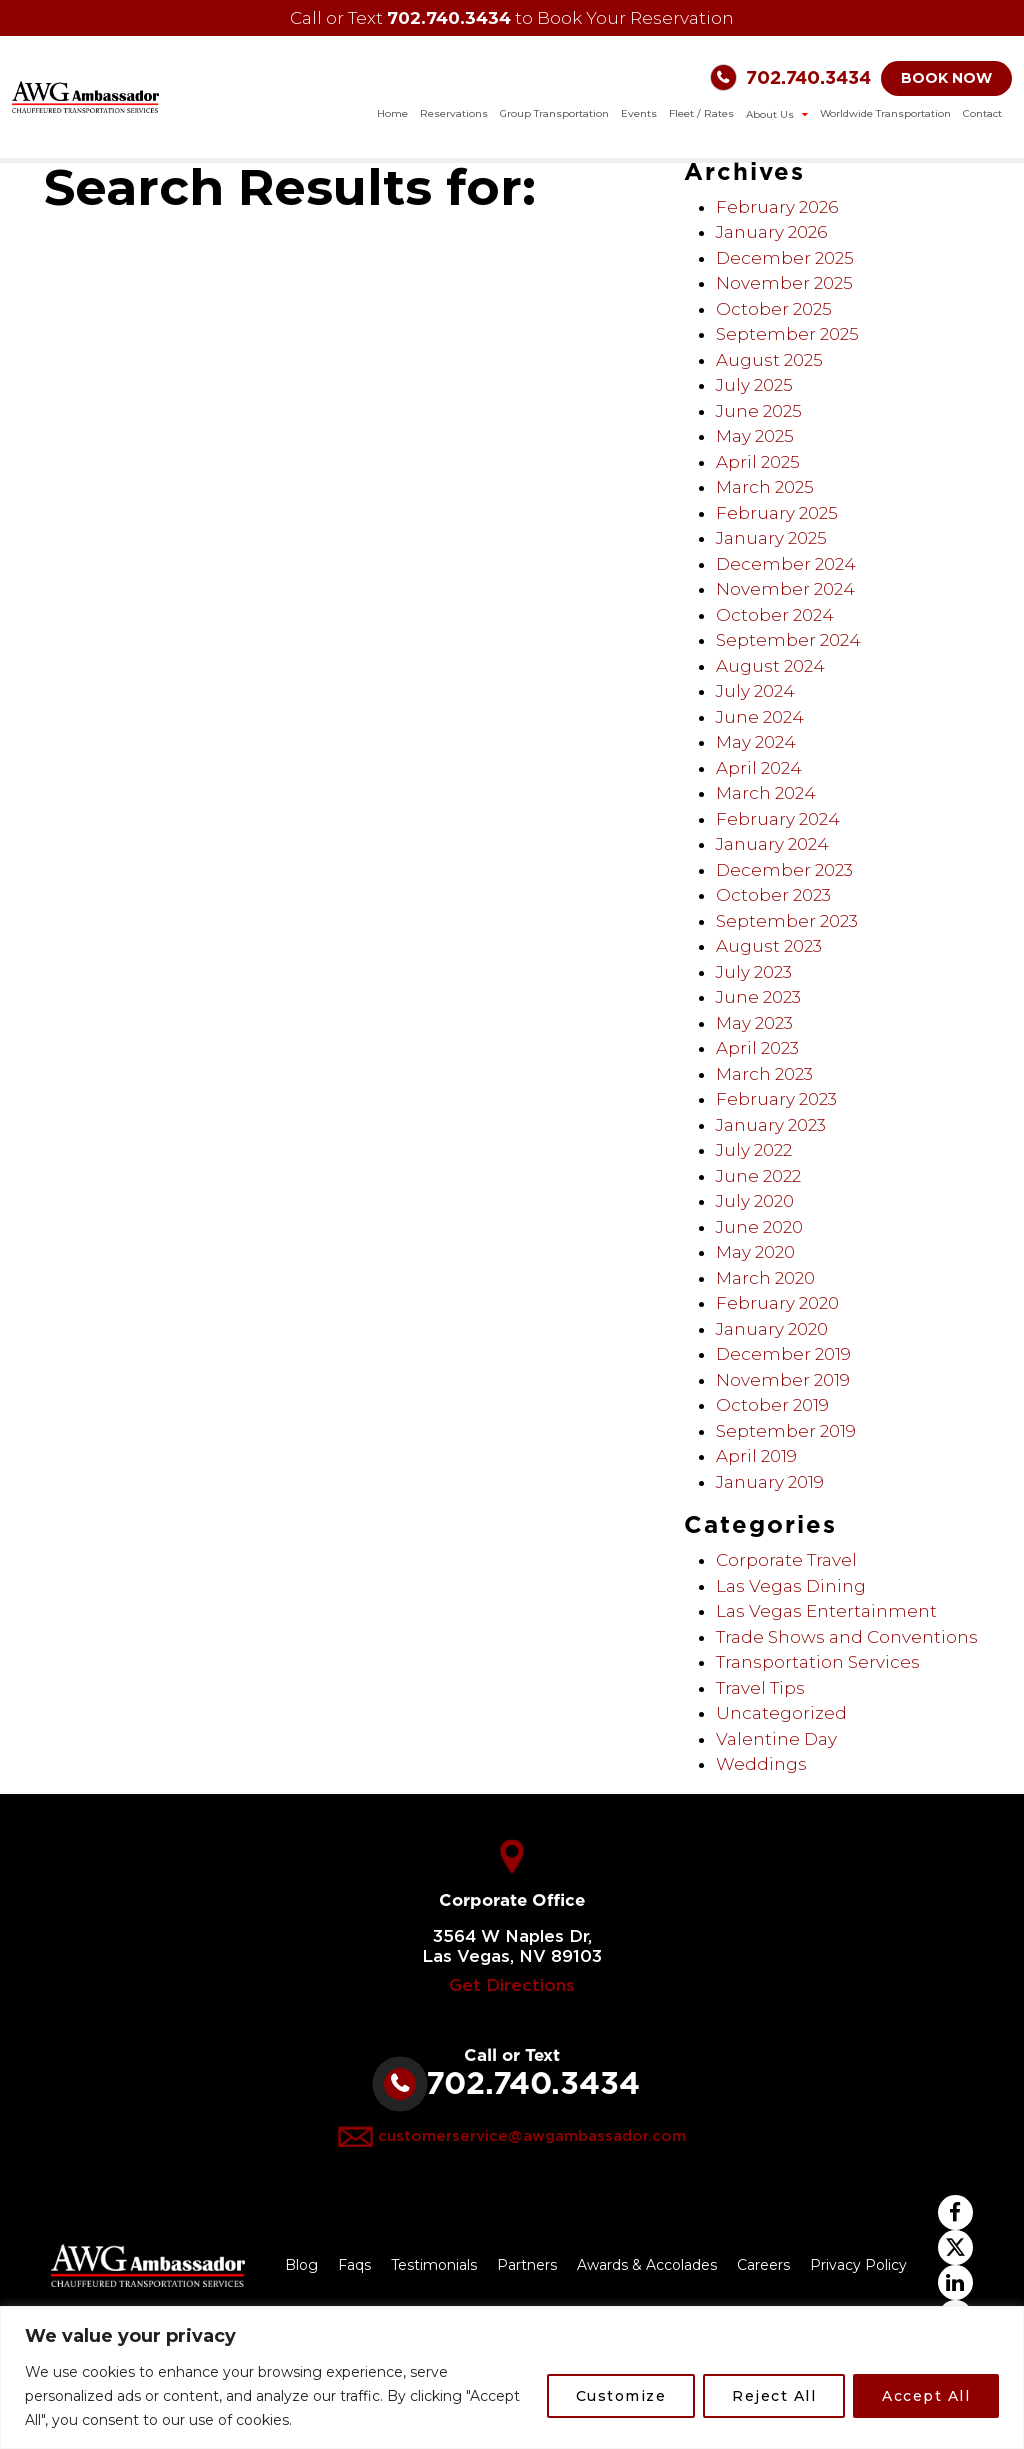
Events (639, 113)
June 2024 (760, 717)
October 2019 (772, 1405)
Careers (763, 2265)
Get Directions (512, 1985)
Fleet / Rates (701, 113)
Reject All (774, 2396)
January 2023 (771, 1125)
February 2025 (777, 513)
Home (392, 113)
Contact (982, 113)
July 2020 (755, 1201)
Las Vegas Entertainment (826, 1611)
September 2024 (788, 640)
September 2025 (787, 334)
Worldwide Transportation (885, 113)
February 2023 (776, 1099)
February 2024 (778, 819)
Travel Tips (760, 1688)
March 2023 (764, 1074)
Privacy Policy (858, 2265)
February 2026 (777, 207)
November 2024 (785, 589)
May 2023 (754, 1023)
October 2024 (775, 615)
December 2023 (784, 870)
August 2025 (769, 360)
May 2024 (756, 742)
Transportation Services (818, 1662)
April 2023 (757, 1048)
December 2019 (783, 1354)
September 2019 (786, 1431)
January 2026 (771, 232)
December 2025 (785, 258)
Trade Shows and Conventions (847, 1637)
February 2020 (777, 1303)
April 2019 (756, 1456)
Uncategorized (781, 1713)
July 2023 (754, 972)
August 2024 (770, 666)
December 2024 (786, 564)
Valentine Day (776, 1739)
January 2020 (772, 1329)
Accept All (926, 2396)
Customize (621, 2396)
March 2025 (765, 487)
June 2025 (759, 411)
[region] (512, 2377)
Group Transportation (554, 113)
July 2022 (754, 1150)
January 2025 (771, 538)
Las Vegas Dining (791, 1586)
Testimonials (434, 2265)
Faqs (354, 2265)
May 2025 (755, 436)
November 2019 (783, 1380)
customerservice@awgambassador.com (532, 2136)
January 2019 (770, 1482)
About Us (771, 114)
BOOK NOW (946, 78)
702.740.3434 (449, 17)
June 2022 (758, 1176)
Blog (301, 2265)
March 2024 (766, 793)
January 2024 (772, 844)
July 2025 (754, 385)
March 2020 (765, 1278)
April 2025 (758, 462)
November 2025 (784, 283)
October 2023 (773, 895)
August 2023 (769, 946)
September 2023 (787, 921)
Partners (527, 2265)
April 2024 (759, 768)
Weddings (761, 1764)
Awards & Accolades (647, 2265)
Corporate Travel (786, 1560)
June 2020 (759, 1227)
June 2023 (758, 997)
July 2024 (755, 691)
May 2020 (755, 1252)
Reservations (454, 113)
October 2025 (774, 309)
